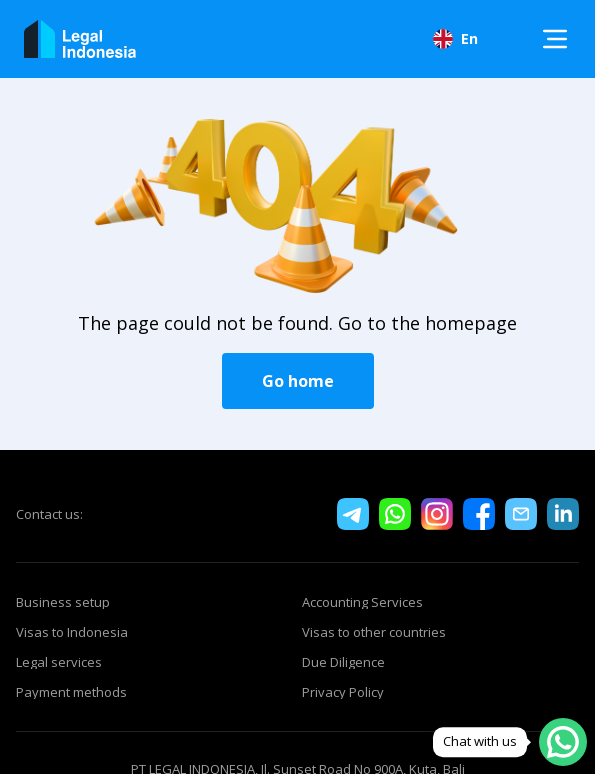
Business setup (63, 602)
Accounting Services (362, 602)
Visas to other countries (374, 632)
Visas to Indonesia (72, 632)
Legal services (59, 662)
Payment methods (71, 692)
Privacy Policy (343, 692)
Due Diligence (343, 662)
